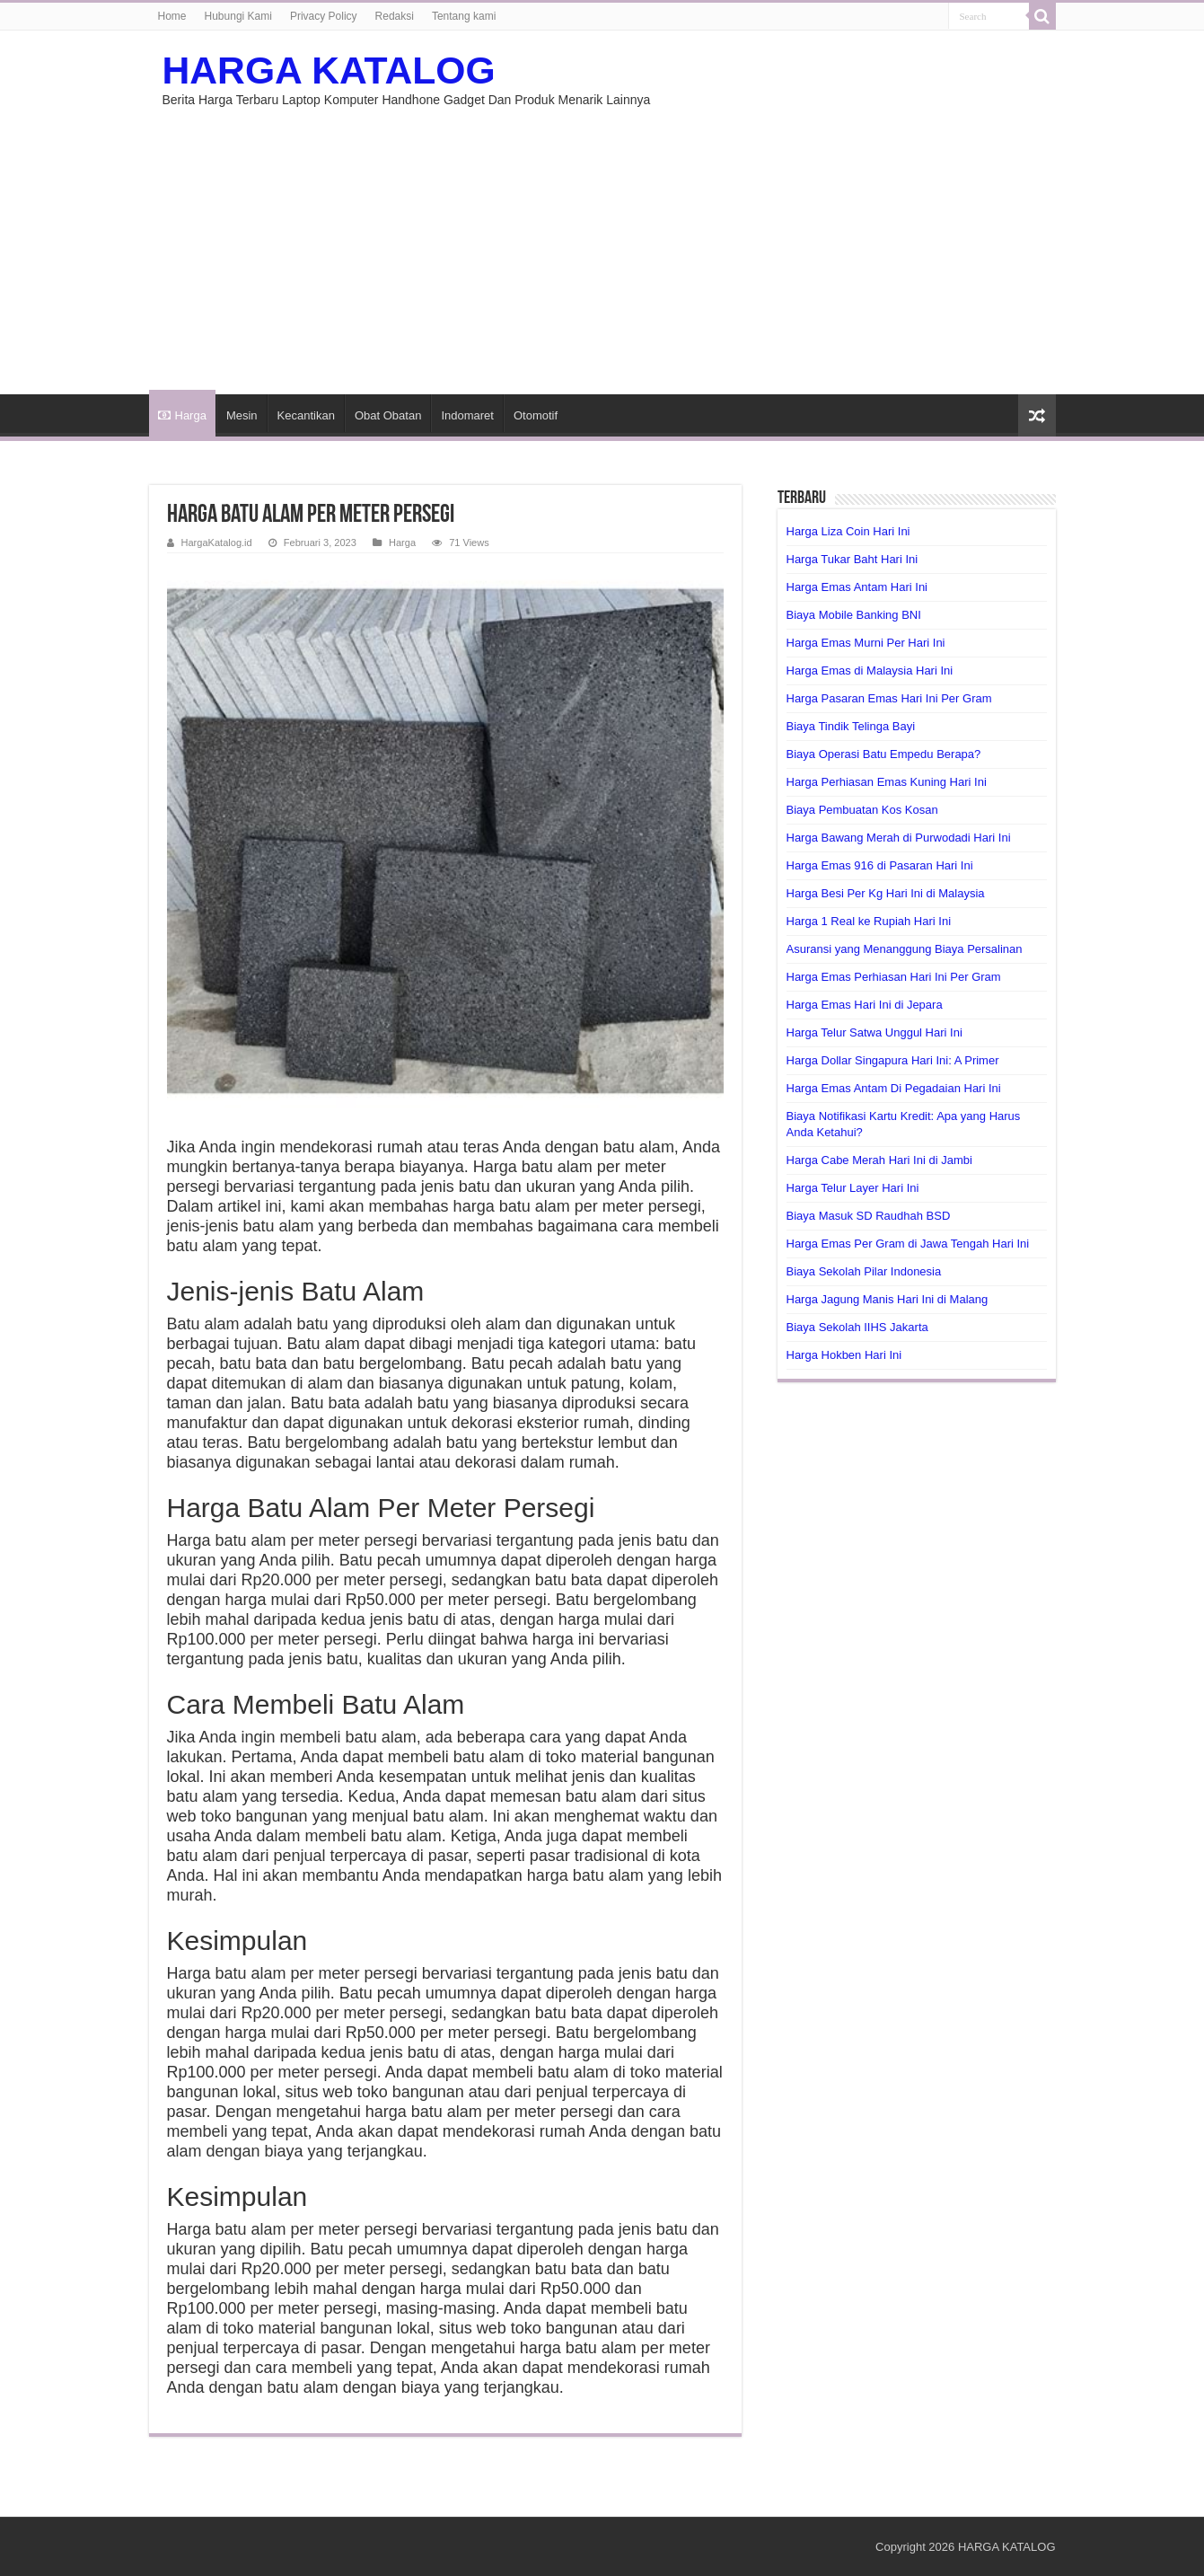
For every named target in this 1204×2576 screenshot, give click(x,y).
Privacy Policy (323, 16)
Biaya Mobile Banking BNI (854, 615)
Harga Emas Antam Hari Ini (857, 587)
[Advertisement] (602, 241)
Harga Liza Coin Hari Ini (848, 531)
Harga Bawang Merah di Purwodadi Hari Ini (899, 837)
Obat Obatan (388, 415)
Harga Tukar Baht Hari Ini (852, 559)
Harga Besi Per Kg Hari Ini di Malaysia (886, 893)
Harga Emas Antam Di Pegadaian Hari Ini (894, 1088)
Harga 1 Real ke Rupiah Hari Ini (869, 921)
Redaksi (394, 16)
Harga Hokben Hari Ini (844, 1355)
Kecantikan (306, 415)
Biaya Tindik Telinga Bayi (851, 726)
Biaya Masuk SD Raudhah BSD (869, 1215)
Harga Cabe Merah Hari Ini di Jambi (879, 1160)
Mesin (242, 415)
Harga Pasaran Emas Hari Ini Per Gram (889, 698)
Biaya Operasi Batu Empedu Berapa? (884, 754)
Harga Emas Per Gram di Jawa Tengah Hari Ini (908, 1243)
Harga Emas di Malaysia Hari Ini (870, 670)
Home (172, 16)
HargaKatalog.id (216, 542)
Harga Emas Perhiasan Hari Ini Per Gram (894, 977)
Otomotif (536, 415)
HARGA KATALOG (329, 70)
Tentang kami (464, 16)
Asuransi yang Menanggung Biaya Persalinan (905, 949)
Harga (182, 415)
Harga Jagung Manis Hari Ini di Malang (888, 1299)
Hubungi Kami (238, 16)
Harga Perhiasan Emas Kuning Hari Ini (887, 782)
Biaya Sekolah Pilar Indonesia (864, 1271)
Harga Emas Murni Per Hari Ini (866, 642)
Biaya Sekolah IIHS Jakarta (857, 1327)
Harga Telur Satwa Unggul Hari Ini (874, 1032)
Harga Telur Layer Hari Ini (853, 1188)
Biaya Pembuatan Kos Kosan (862, 809)
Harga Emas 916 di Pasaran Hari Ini (880, 865)
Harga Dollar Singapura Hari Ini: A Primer (893, 1060)
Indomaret (467, 415)
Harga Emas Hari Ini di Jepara (865, 1004)
